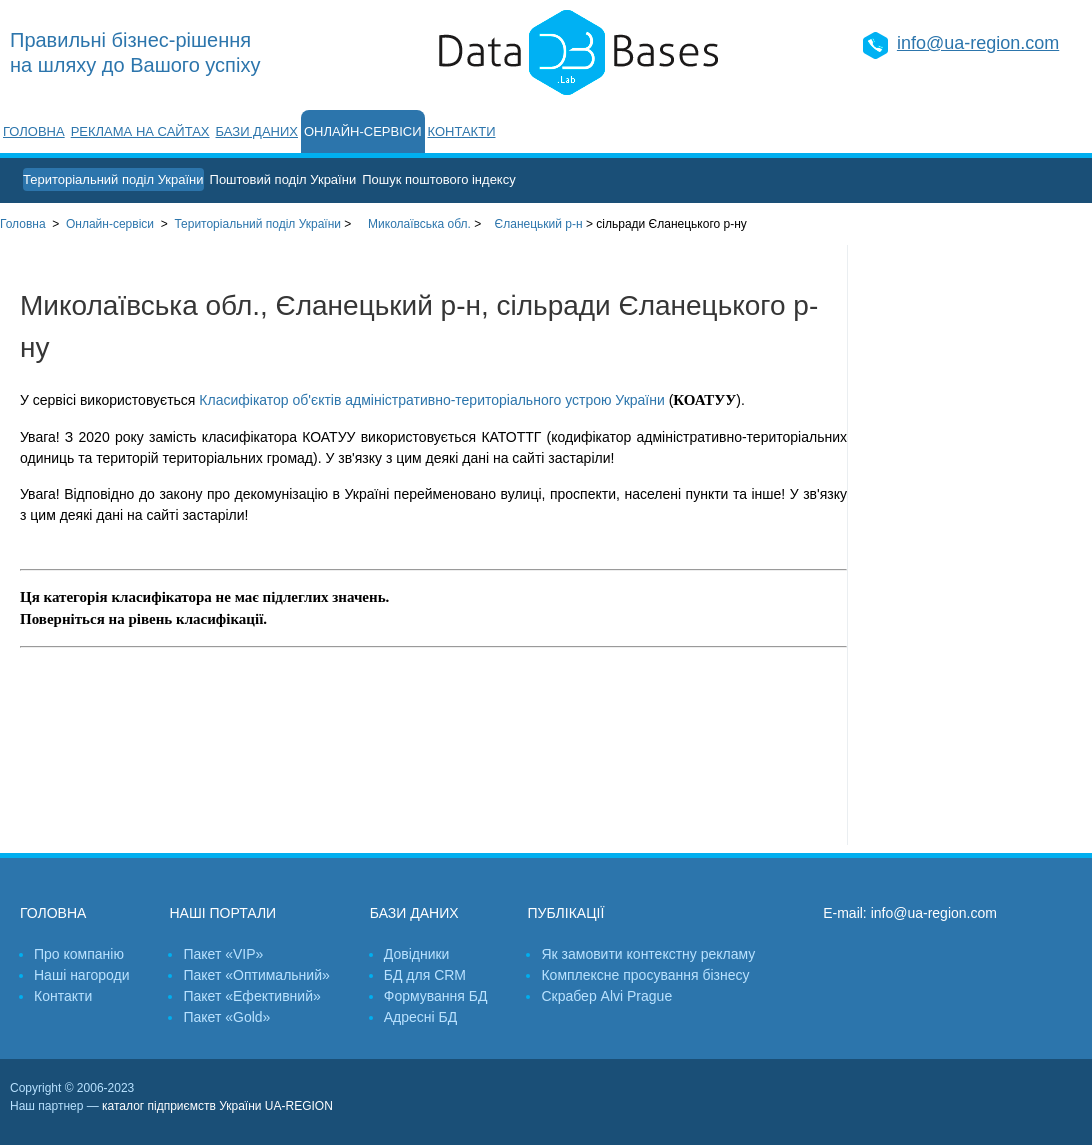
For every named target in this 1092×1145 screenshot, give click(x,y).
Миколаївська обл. (419, 224)
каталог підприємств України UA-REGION (217, 1106)
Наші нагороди (81, 975)
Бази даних (257, 131)
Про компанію (79, 954)
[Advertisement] (970, 545)
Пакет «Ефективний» (251, 996)
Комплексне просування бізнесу (645, 975)
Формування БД (436, 996)
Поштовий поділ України (283, 179)
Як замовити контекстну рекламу (648, 954)
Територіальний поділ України (113, 179)
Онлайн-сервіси (363, 131)
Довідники (417, 954)
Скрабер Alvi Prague (606, 996)
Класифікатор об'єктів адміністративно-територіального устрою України (431, 400)
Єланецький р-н (539, 224)
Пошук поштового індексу (439, 179)
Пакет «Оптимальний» (256, 975)
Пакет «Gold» (226, 1017)
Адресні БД (420, 1017)
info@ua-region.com (978, 43)
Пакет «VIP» (223, 954)
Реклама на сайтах (140, 131)
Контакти (462, 131)
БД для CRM (425, 975)
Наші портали (222, 913)
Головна (34, 131)
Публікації (565, 913)
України (257, 224)
